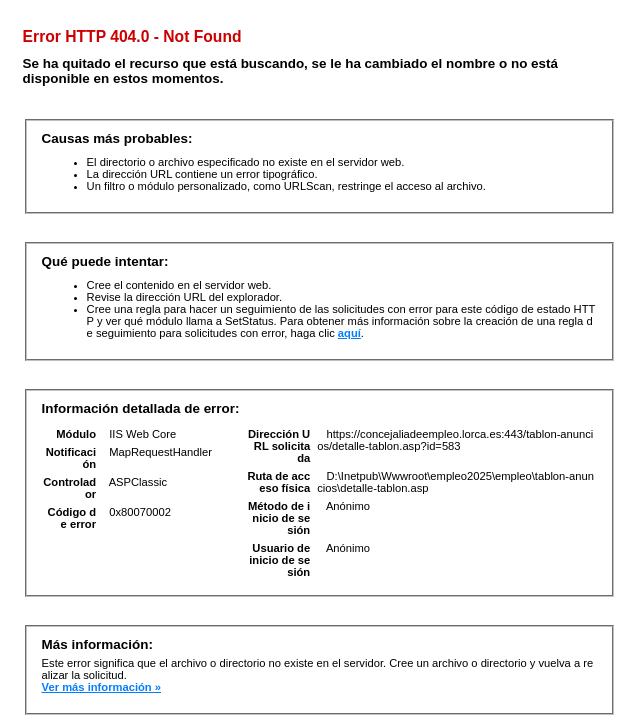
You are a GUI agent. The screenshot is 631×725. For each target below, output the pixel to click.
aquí (349, 333)
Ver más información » (101, 687)
